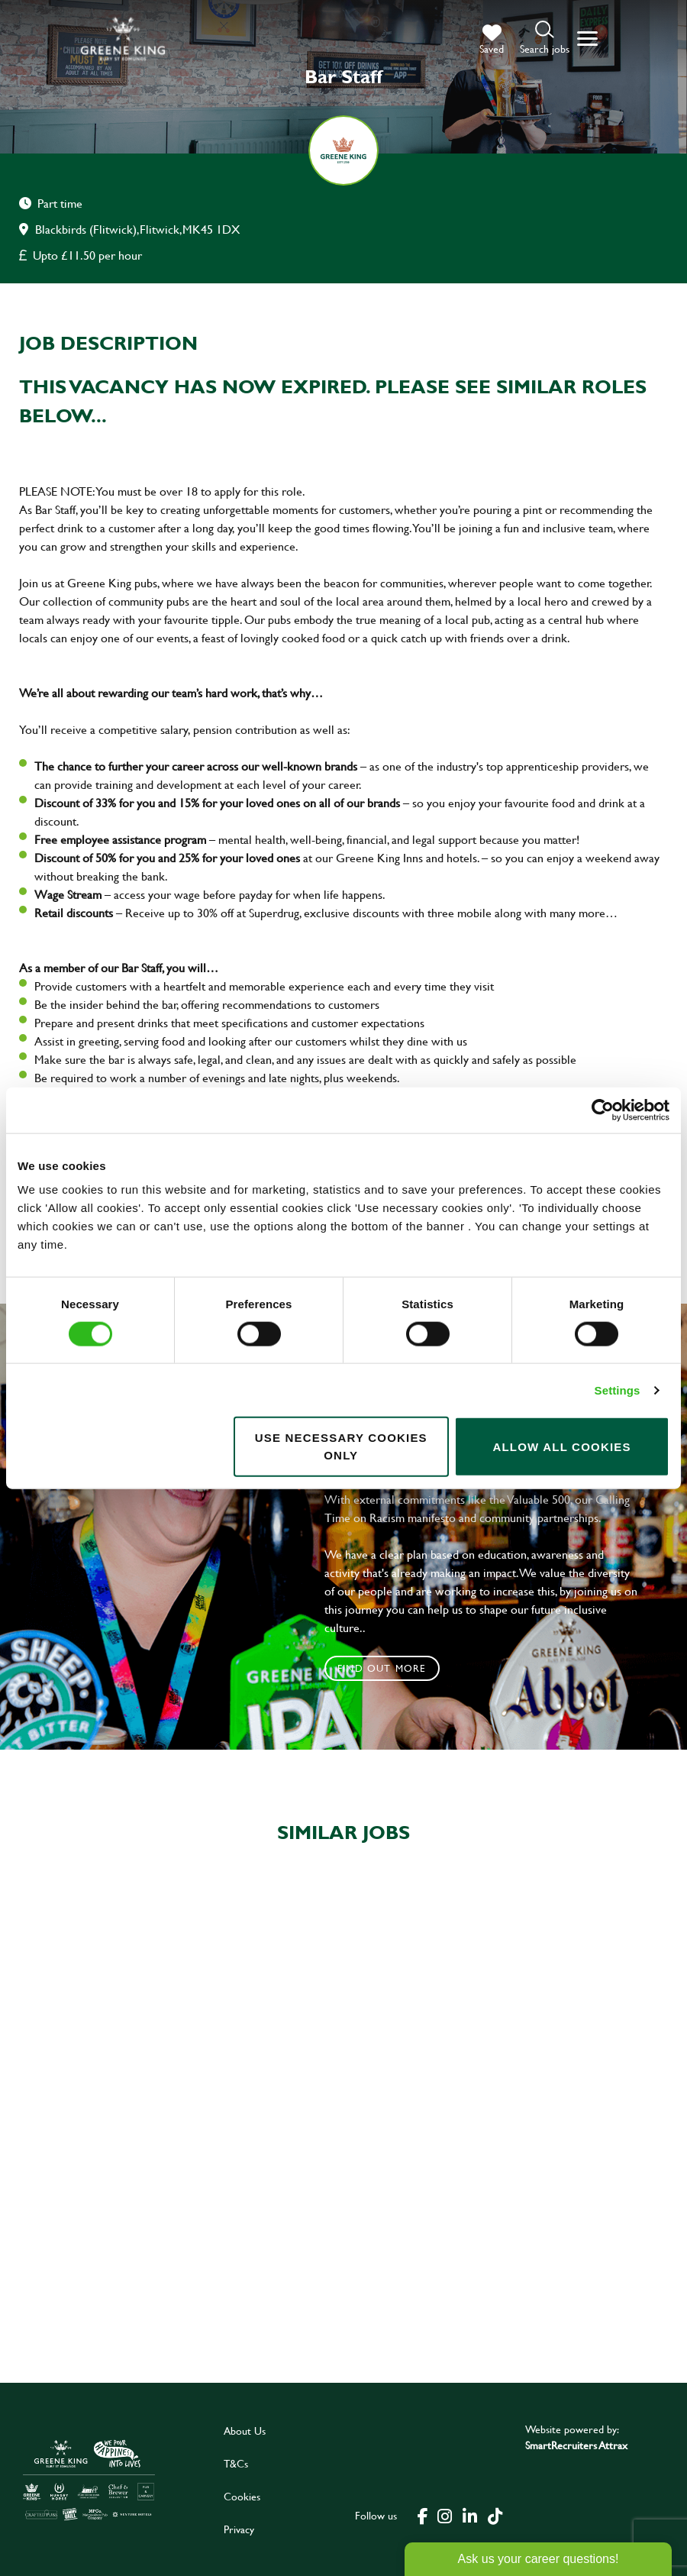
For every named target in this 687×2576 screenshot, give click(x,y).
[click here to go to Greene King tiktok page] (495, 2516)
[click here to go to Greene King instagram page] (444, 2516)
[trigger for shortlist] (491, 40)
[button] (544, 39)
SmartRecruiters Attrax (576, 2445)
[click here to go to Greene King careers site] (89, 2480)
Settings (617, 1389)
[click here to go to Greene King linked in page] (469, 2516)
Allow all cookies (561, 1446)
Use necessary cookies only (341, 1446)
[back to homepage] (123, 38)
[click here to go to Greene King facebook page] (423, 2516)
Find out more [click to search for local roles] (382, 1668)
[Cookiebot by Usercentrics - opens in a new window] (602, 1109)
